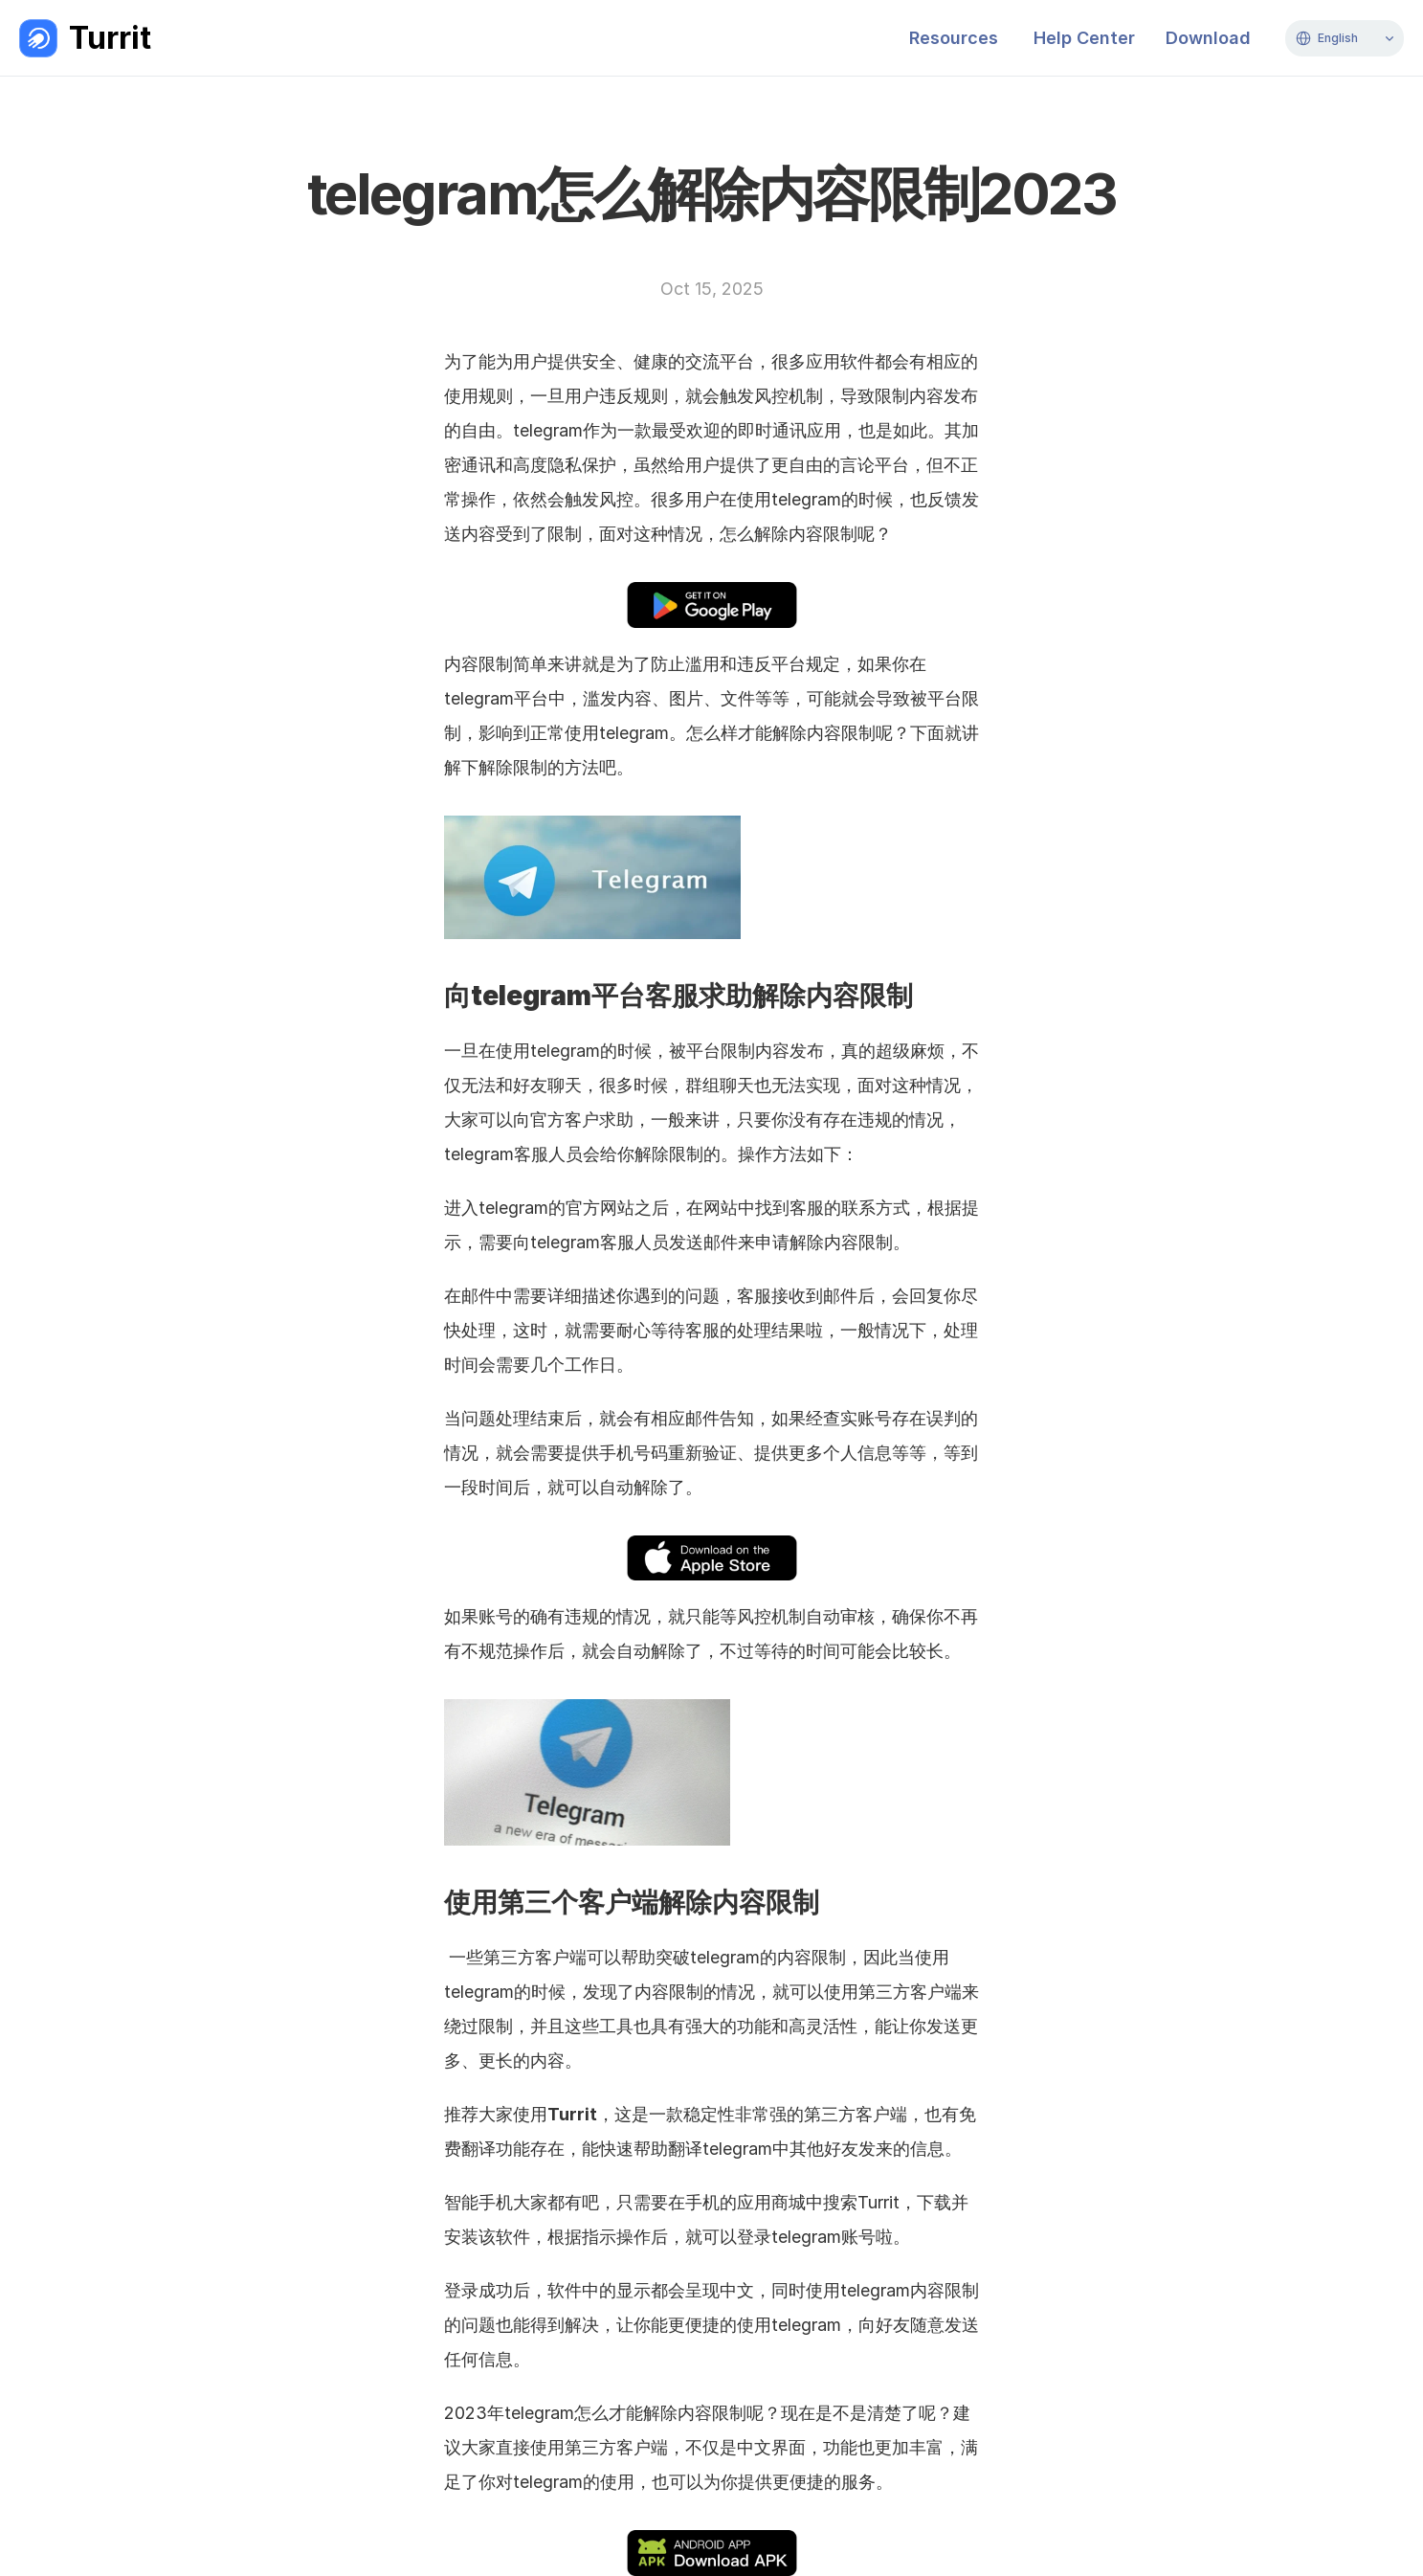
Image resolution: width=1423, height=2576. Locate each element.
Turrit (110, 37)
